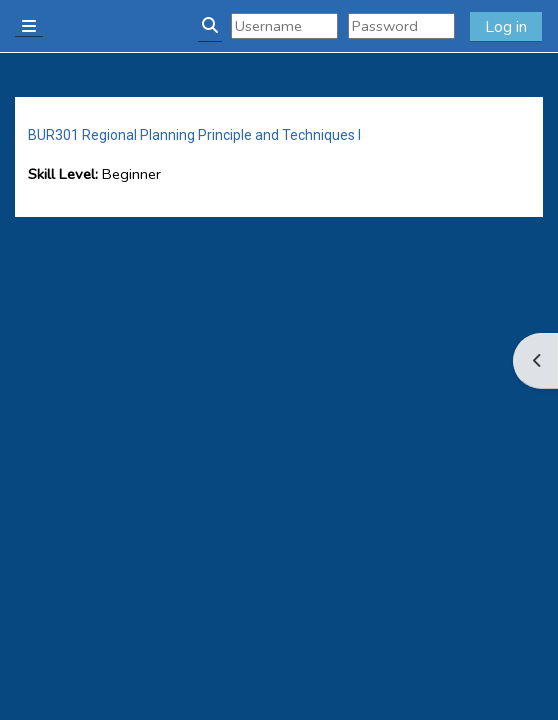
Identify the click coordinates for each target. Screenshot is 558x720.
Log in (506, 27)
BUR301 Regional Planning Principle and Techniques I (194, 135)
